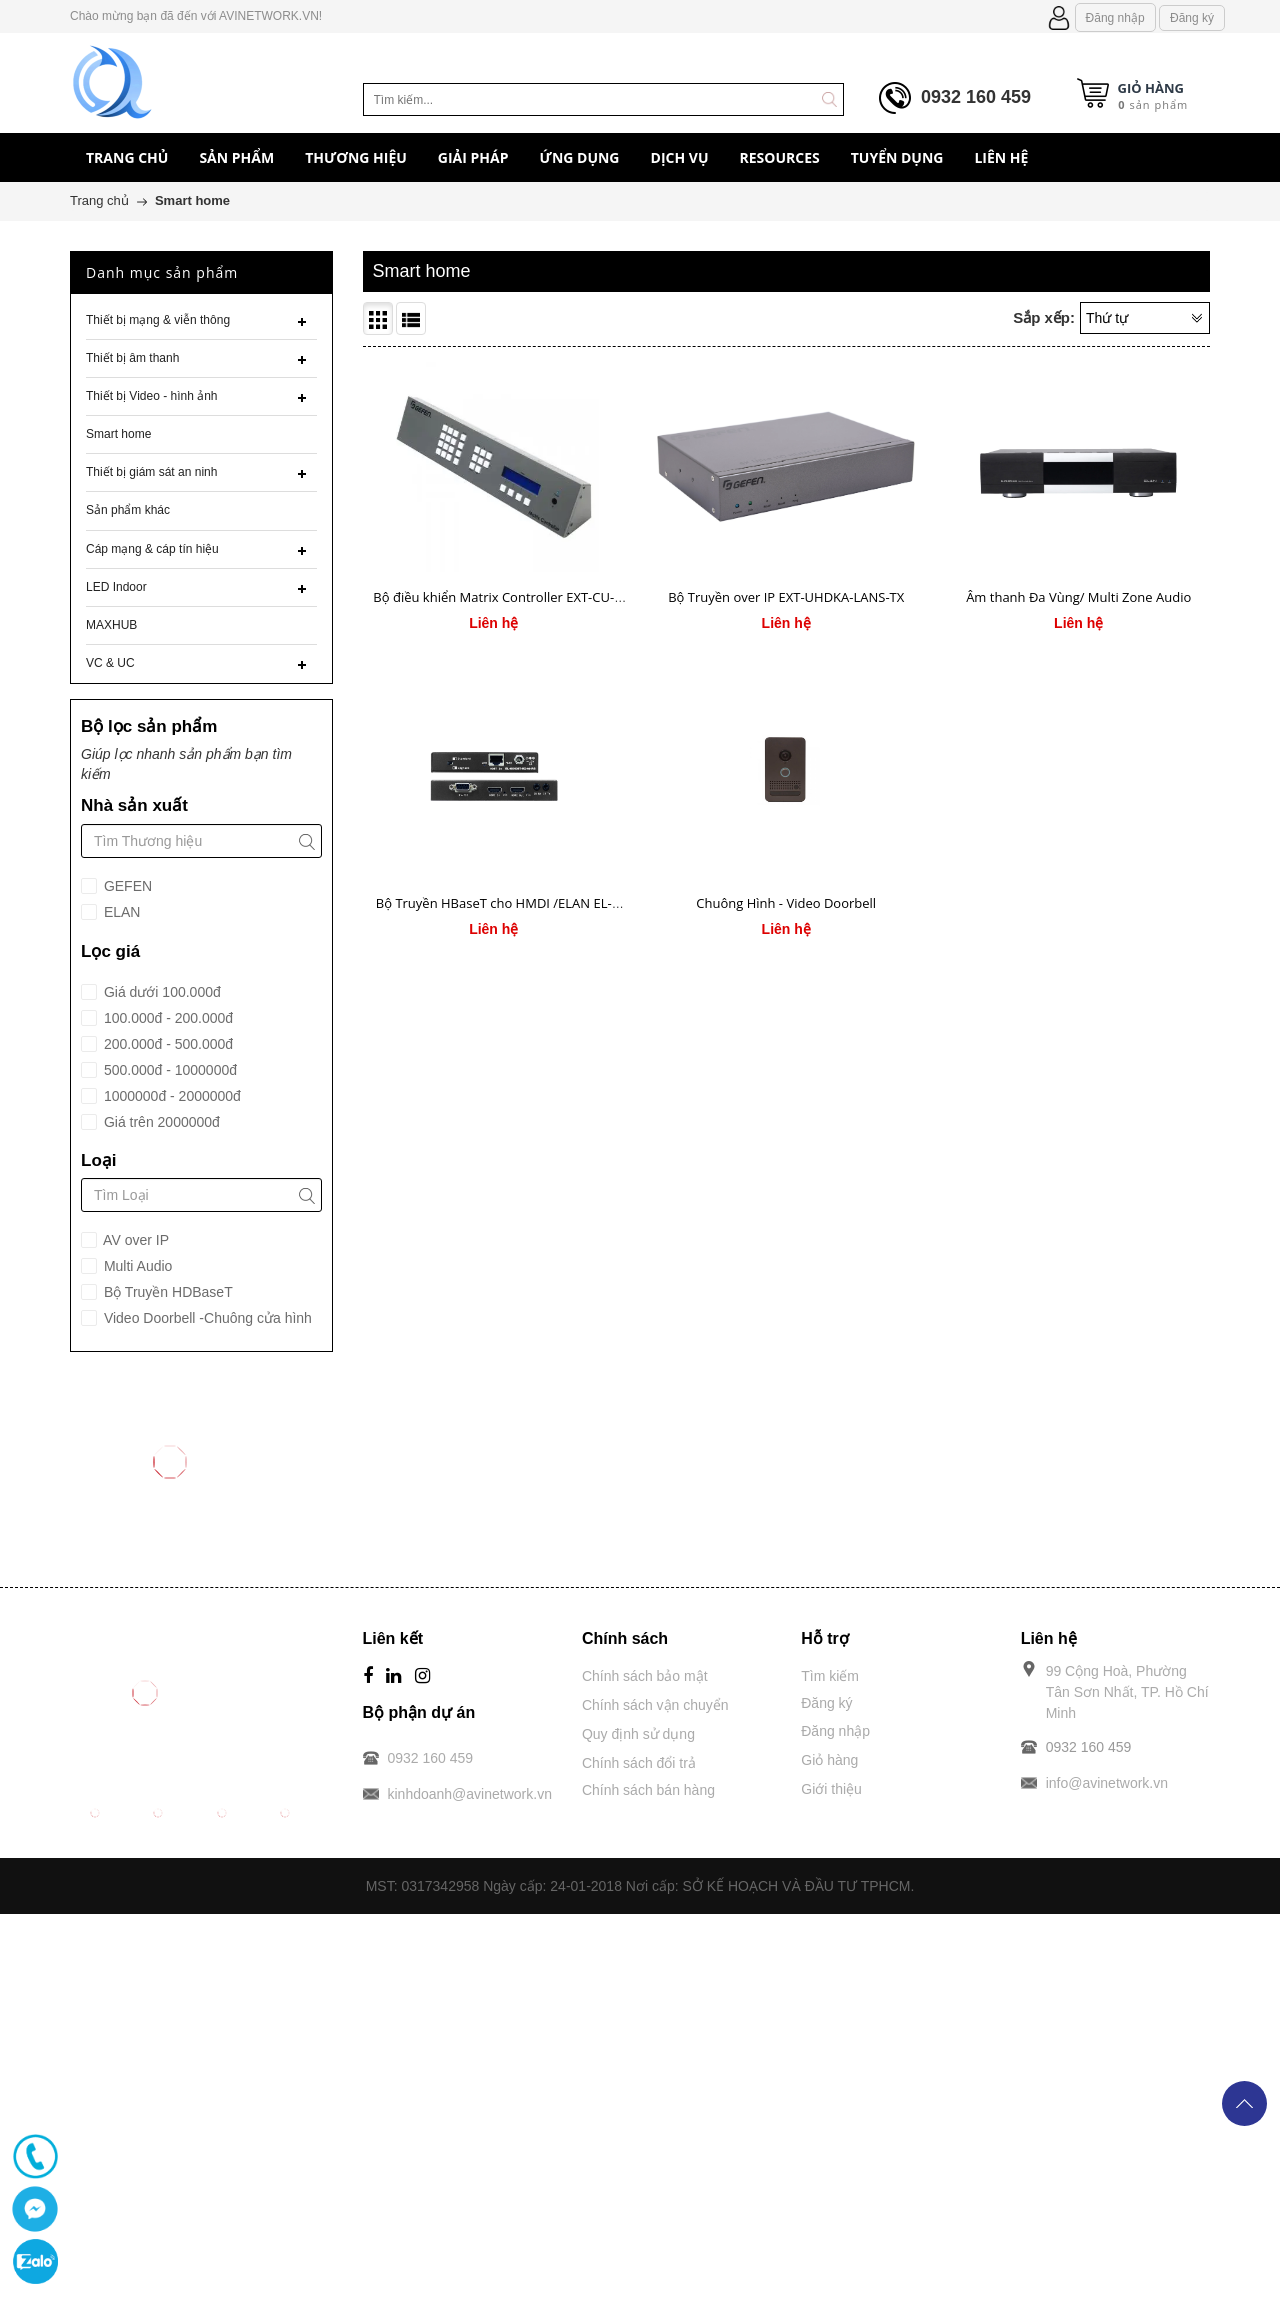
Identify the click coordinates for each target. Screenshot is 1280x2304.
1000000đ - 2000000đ (170, 1096)
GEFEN (126, 886)
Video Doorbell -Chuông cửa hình (206, 1318)
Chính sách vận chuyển (655, 1705)
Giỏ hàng (829, 1760)
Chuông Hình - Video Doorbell (786, 903)
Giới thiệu (831, 1789)
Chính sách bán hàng (648, 1790)
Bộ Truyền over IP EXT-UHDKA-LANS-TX (786, 597)
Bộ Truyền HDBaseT (166, 1292)
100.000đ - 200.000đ (166, 1018)
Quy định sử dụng (638, 1734)
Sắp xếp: (1044, 317)
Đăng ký (1192, 18)
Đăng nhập (1115, 18)
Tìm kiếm (830, 1676)
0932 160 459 (976, 97)
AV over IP (134, 1240)
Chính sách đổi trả (639, 1763)
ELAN (120, 912)
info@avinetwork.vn (1107, 1783)
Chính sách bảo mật (645, 1676)
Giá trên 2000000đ (160, 1122)
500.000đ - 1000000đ (168, 1070)
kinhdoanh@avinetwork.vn (470, 1794)
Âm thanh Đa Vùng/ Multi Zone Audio (1078, 597)
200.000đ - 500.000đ (166, 1044)
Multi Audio (136, 1266)
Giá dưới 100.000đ (160, 992)
